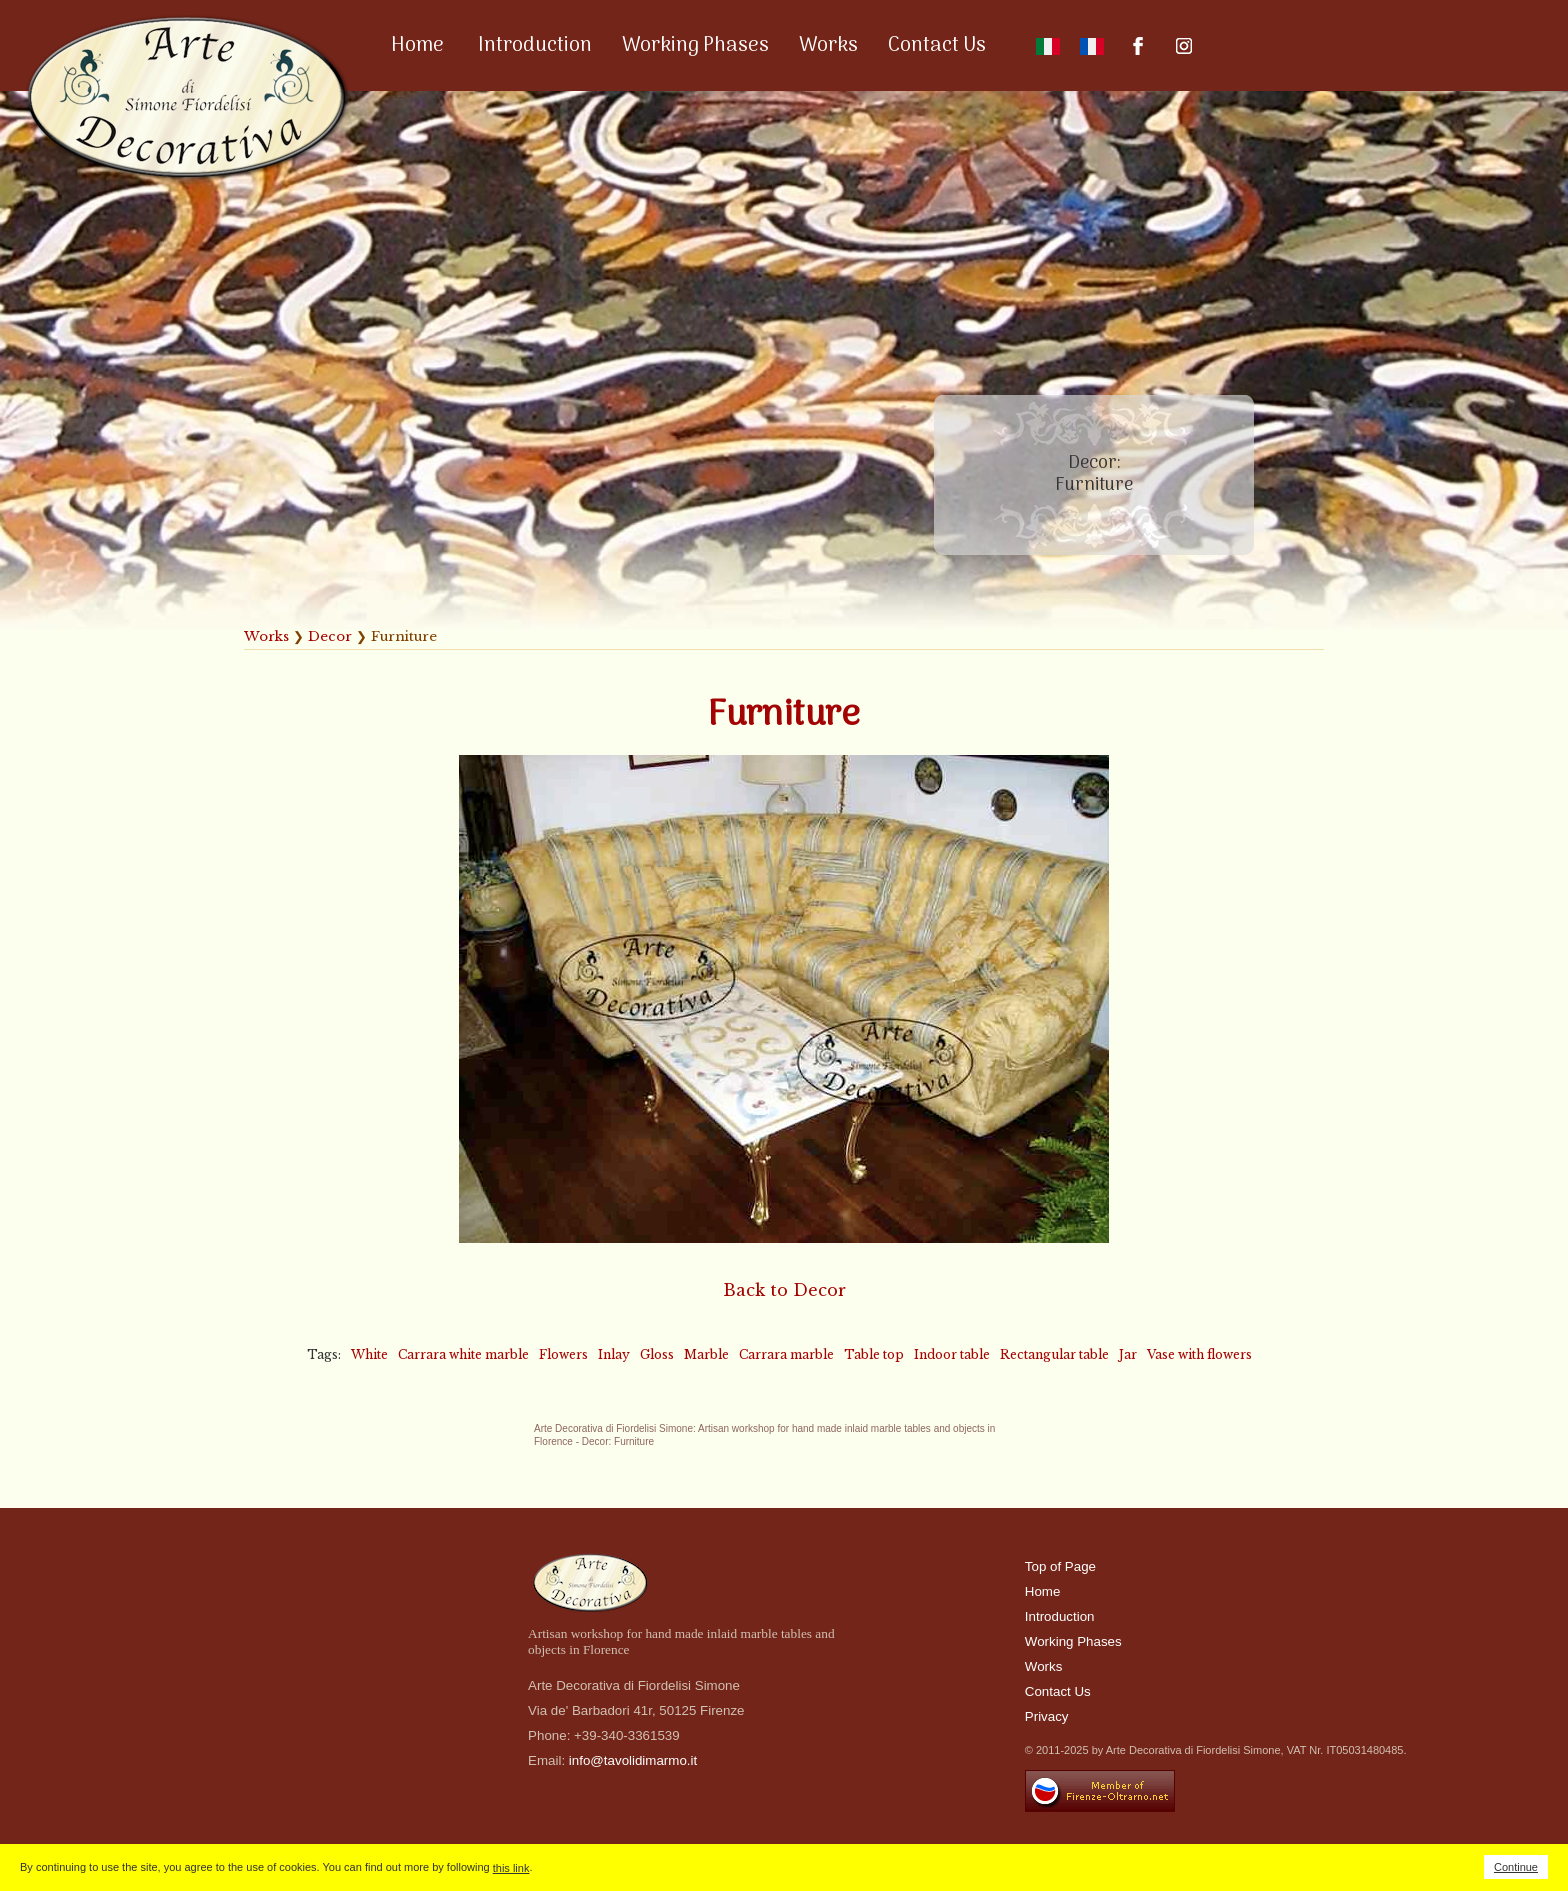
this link (511, 1868)
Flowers (563, 1354)
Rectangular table (1054, 1354)
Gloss (657, 1354)
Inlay (614, 1354)
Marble (706, 1354)
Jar (1128, 1354)
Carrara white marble (463, 1354)
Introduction (535, 46)
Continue (1516, 1867)
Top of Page (1060, 1566)
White (369, 1354)
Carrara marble (786, 1354)
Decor (330, 636)
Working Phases (695, 46)
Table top (874, 1354)
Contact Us (937, 46)
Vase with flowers (1199, 1354)
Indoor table (952, 1354)
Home (417, 46)
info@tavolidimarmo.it (633, 1760)
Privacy (1047, 1716)
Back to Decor (784, 1290)
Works (828, 46)
